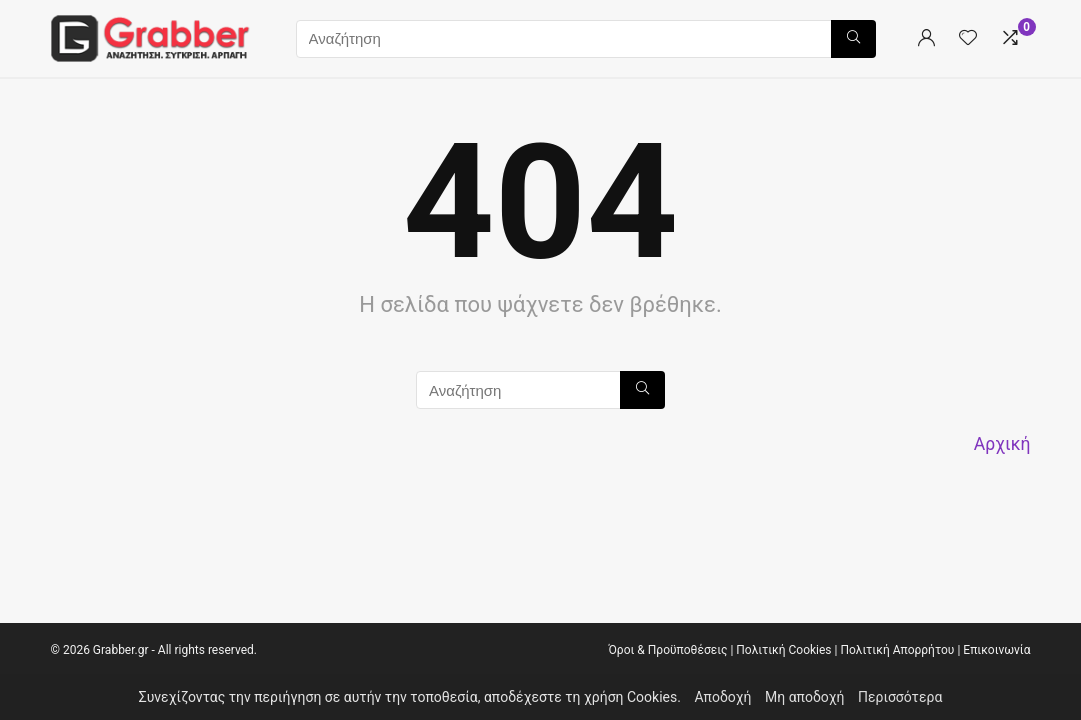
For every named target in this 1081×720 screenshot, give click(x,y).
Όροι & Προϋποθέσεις (667, 650)
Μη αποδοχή (805, 697)
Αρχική (1002, 444)
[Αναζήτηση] (853, 39)
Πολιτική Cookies (783, 650)
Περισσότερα (900, 697)
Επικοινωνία (996, 650)
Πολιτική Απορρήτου (897, 650)
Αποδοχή (722, 697)
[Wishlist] (968, 38)
